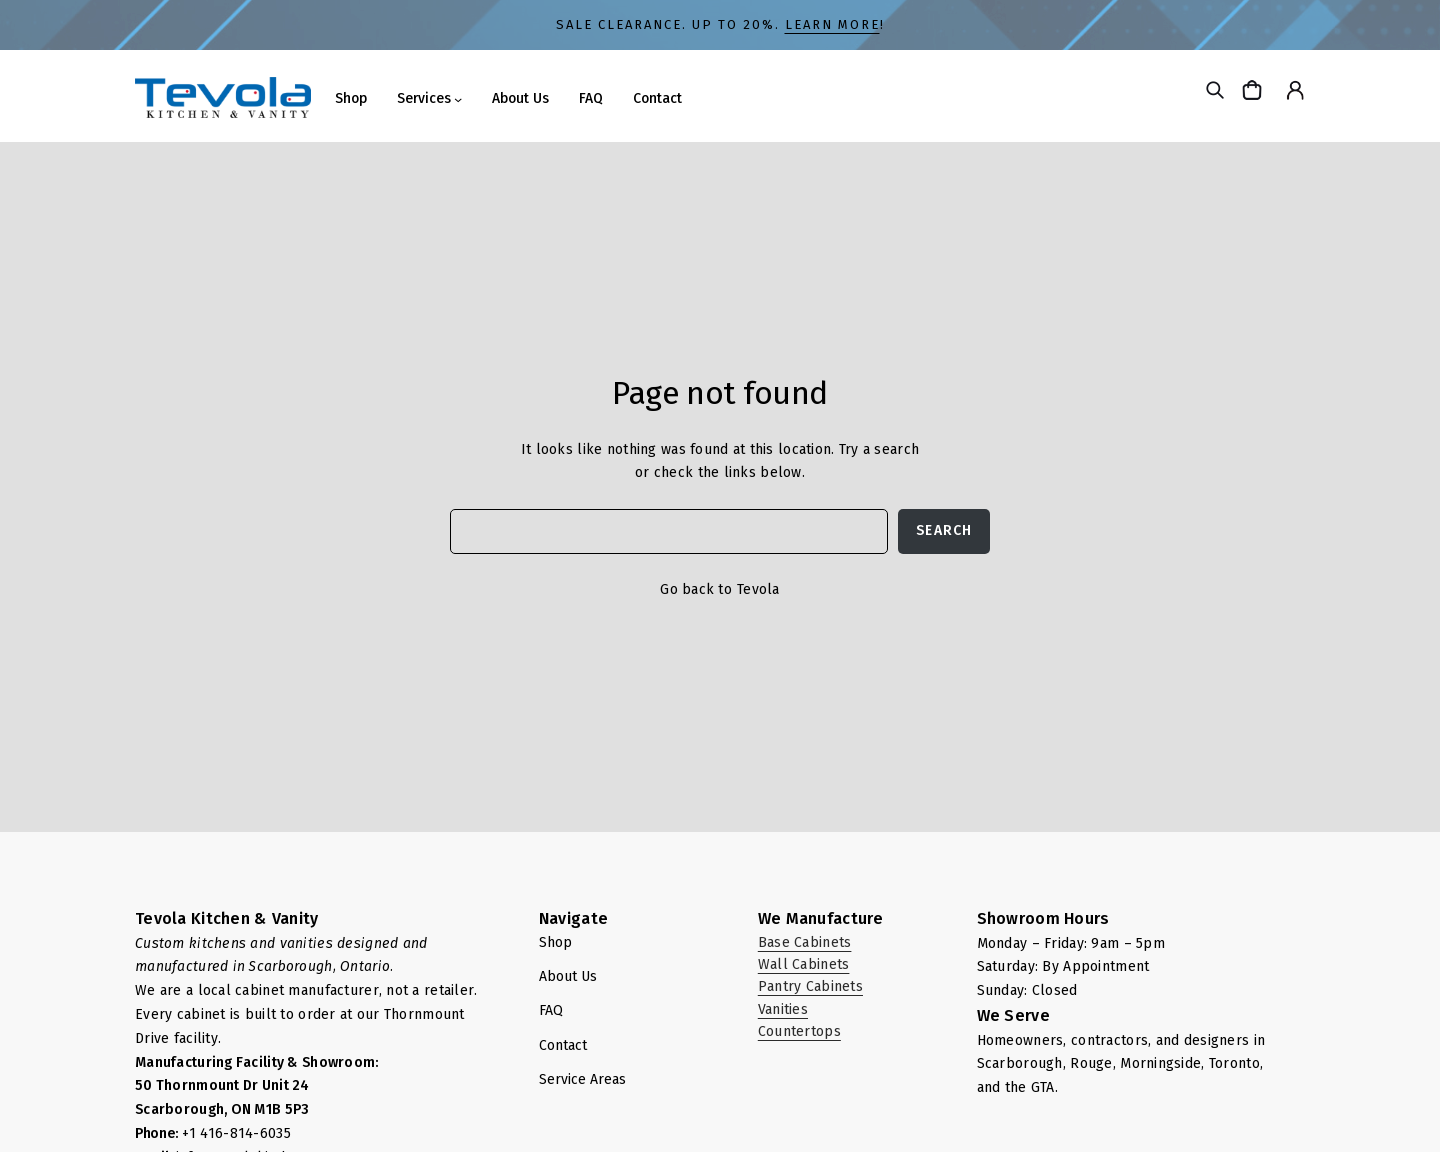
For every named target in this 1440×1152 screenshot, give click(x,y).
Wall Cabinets (804, 964)
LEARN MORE (832, 24)
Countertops (799, 1031)
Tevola (758, 589)
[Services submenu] (458, 99)
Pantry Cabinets (810, 986)
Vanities (783, 1009)
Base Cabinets (805, 942)
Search (944, 530)
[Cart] (1254, 89)
